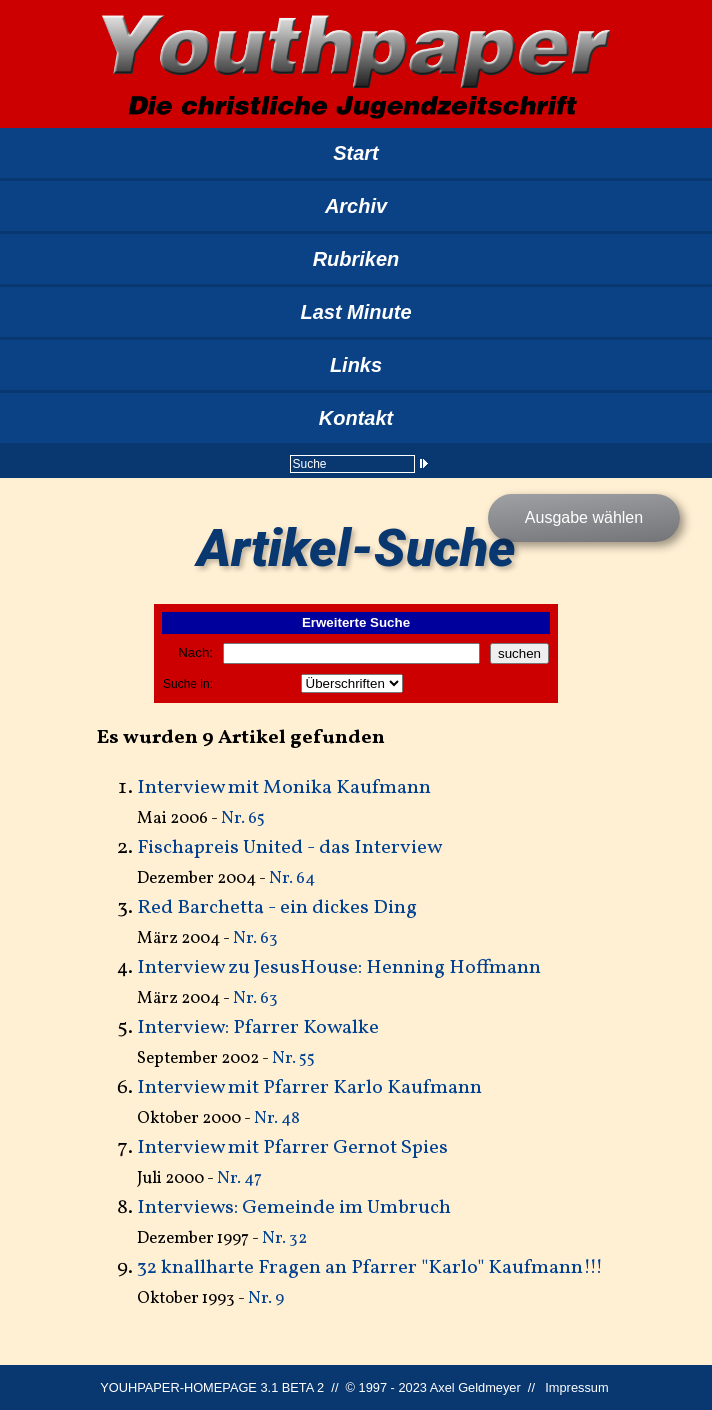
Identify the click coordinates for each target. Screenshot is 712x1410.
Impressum (576, 1387)
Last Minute (355, 312)
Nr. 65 (243, 818)
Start (356, 153)
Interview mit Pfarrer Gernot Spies (292, 1148)
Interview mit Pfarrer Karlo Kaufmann (309, 1088)
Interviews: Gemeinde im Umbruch (294, 1208)
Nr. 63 (255, 938)
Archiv (356, 206)
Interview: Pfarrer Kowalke (258, 1028)
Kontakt (356, 418)
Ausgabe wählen (584, 517)
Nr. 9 (266, 1298)
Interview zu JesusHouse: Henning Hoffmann (339, 968)
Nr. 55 (293, 1058)
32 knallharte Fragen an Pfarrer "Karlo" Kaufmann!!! (370, 1268)
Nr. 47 (239, 1178)
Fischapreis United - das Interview (289, 848)
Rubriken (356, 259)
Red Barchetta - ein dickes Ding (277, 908)
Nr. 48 (277, 1118)
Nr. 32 (284, 1238)
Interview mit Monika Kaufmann (284, 788)
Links (356, 365)
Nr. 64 (292, 878)
